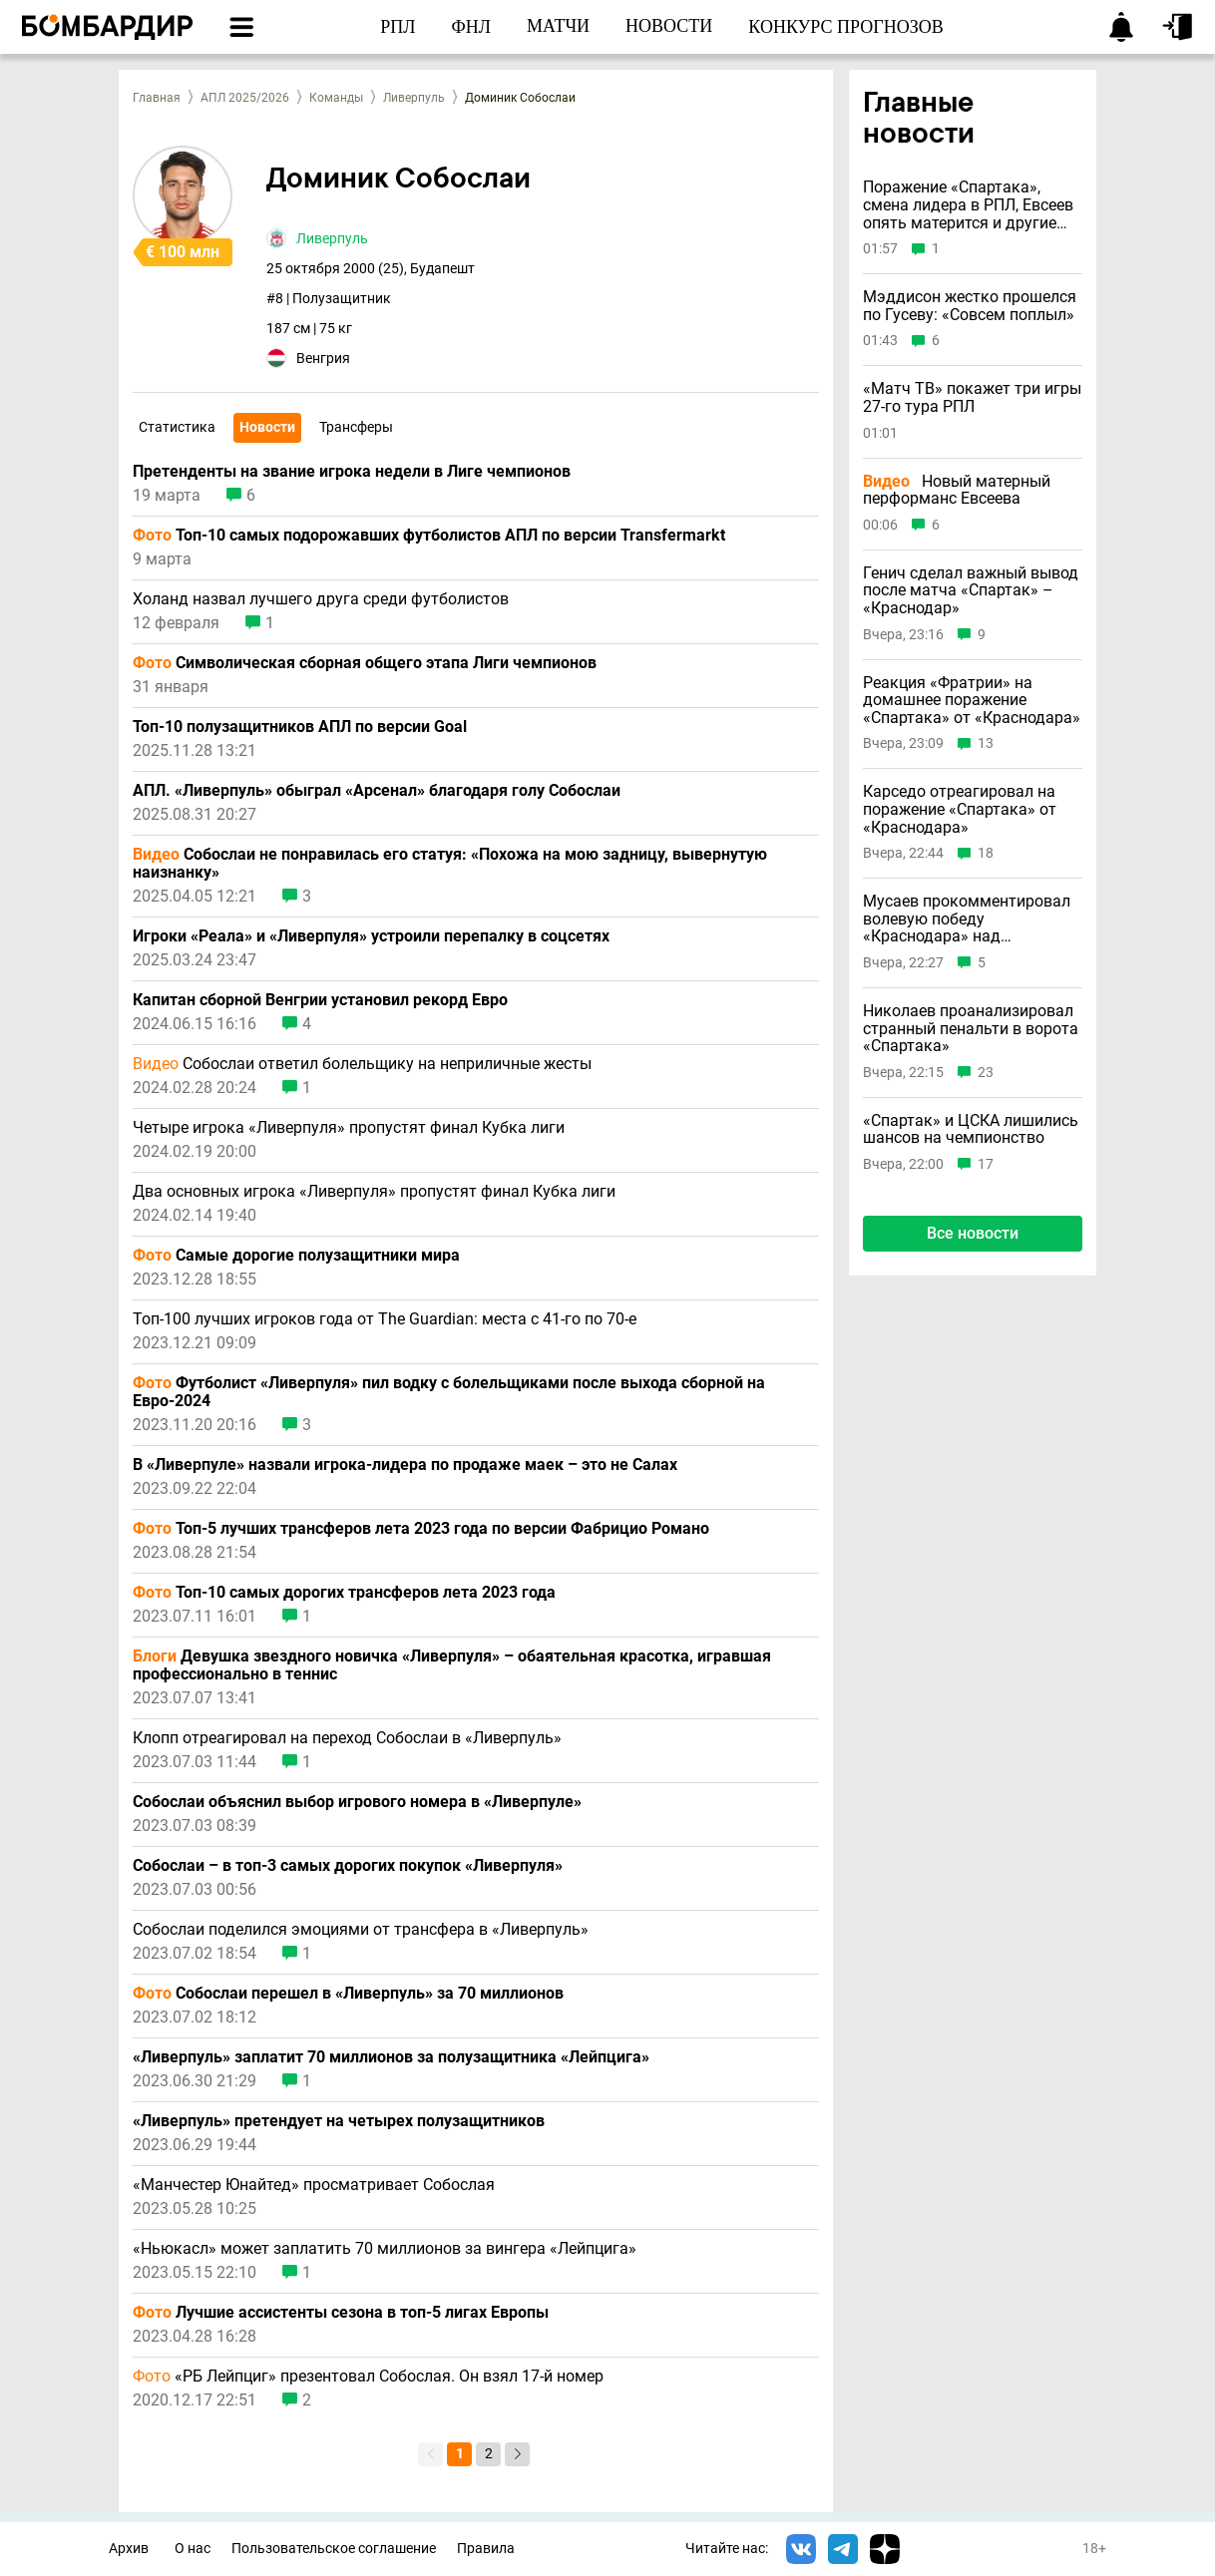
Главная (157, 98)
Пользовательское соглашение (333, 2548)
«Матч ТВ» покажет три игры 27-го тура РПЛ (972, 397)
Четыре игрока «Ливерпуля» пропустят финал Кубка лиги (349, 1128)
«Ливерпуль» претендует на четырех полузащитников (339, 2121)
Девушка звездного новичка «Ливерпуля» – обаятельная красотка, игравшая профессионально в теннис (452, 1665)
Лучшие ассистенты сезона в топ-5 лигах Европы (341, 2313)
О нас (192, 2548)
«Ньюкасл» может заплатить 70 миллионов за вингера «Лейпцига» (384, 2249)
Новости (267, 427)
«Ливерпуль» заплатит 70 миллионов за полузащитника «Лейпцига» (391, 2057)
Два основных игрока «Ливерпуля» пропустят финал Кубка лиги (374, 1192)
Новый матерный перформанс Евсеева (956, 490)
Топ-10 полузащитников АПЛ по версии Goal (300, 727)
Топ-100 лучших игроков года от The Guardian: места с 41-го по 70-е (384, 1319)
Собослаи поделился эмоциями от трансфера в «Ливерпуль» (361, 1930)
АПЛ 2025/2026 (245, 98)
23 (986, 1072)
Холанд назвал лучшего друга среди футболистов (321, 599)
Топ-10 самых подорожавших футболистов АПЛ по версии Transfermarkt (429, 536)
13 (986, 743)
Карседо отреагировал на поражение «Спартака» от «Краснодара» (959, 809)
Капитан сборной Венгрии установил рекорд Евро (320, 1000)
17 (986, 1164)
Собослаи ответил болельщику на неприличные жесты (362, 1064)
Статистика (177, 427)
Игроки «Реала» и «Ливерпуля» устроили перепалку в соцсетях (371, 936)
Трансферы (356, 427)
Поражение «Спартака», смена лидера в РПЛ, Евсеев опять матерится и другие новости (968, 205)
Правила (486, 2548)
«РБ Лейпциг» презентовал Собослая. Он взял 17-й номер (368, 2377)
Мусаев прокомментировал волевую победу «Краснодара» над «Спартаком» (966, 919)
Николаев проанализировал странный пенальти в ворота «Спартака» (970, 1028)
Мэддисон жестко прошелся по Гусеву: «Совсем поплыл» (969, 305)
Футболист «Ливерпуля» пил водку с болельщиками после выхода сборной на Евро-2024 (449, 1392)
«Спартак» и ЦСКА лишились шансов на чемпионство (970, 1129)
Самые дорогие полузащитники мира (296, 1256)
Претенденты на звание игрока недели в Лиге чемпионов (352, 472)
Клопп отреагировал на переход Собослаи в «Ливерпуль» (347, 1738)
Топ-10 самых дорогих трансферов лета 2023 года (344, 1593)
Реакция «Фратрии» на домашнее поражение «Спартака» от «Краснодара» (971, 700)
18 (986, 853)
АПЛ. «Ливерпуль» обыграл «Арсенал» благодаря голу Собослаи (376, 791)
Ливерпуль (414, 98)
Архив (129, 2548)
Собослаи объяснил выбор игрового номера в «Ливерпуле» (357, 1802)
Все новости (972, 1233)
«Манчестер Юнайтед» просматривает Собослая (314, 2185)
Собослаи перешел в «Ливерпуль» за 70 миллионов (348, 1994)
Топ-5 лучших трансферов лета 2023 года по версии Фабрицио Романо (421, 1529)
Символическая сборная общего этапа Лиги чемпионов (365, 663)
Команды (336, 98)
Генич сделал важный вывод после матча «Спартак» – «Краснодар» (970, 590)
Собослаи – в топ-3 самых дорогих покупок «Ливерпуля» (348, 1866)
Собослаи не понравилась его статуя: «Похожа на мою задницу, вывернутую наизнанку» (450, 864)
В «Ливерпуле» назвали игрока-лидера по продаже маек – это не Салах (405, 1465)
